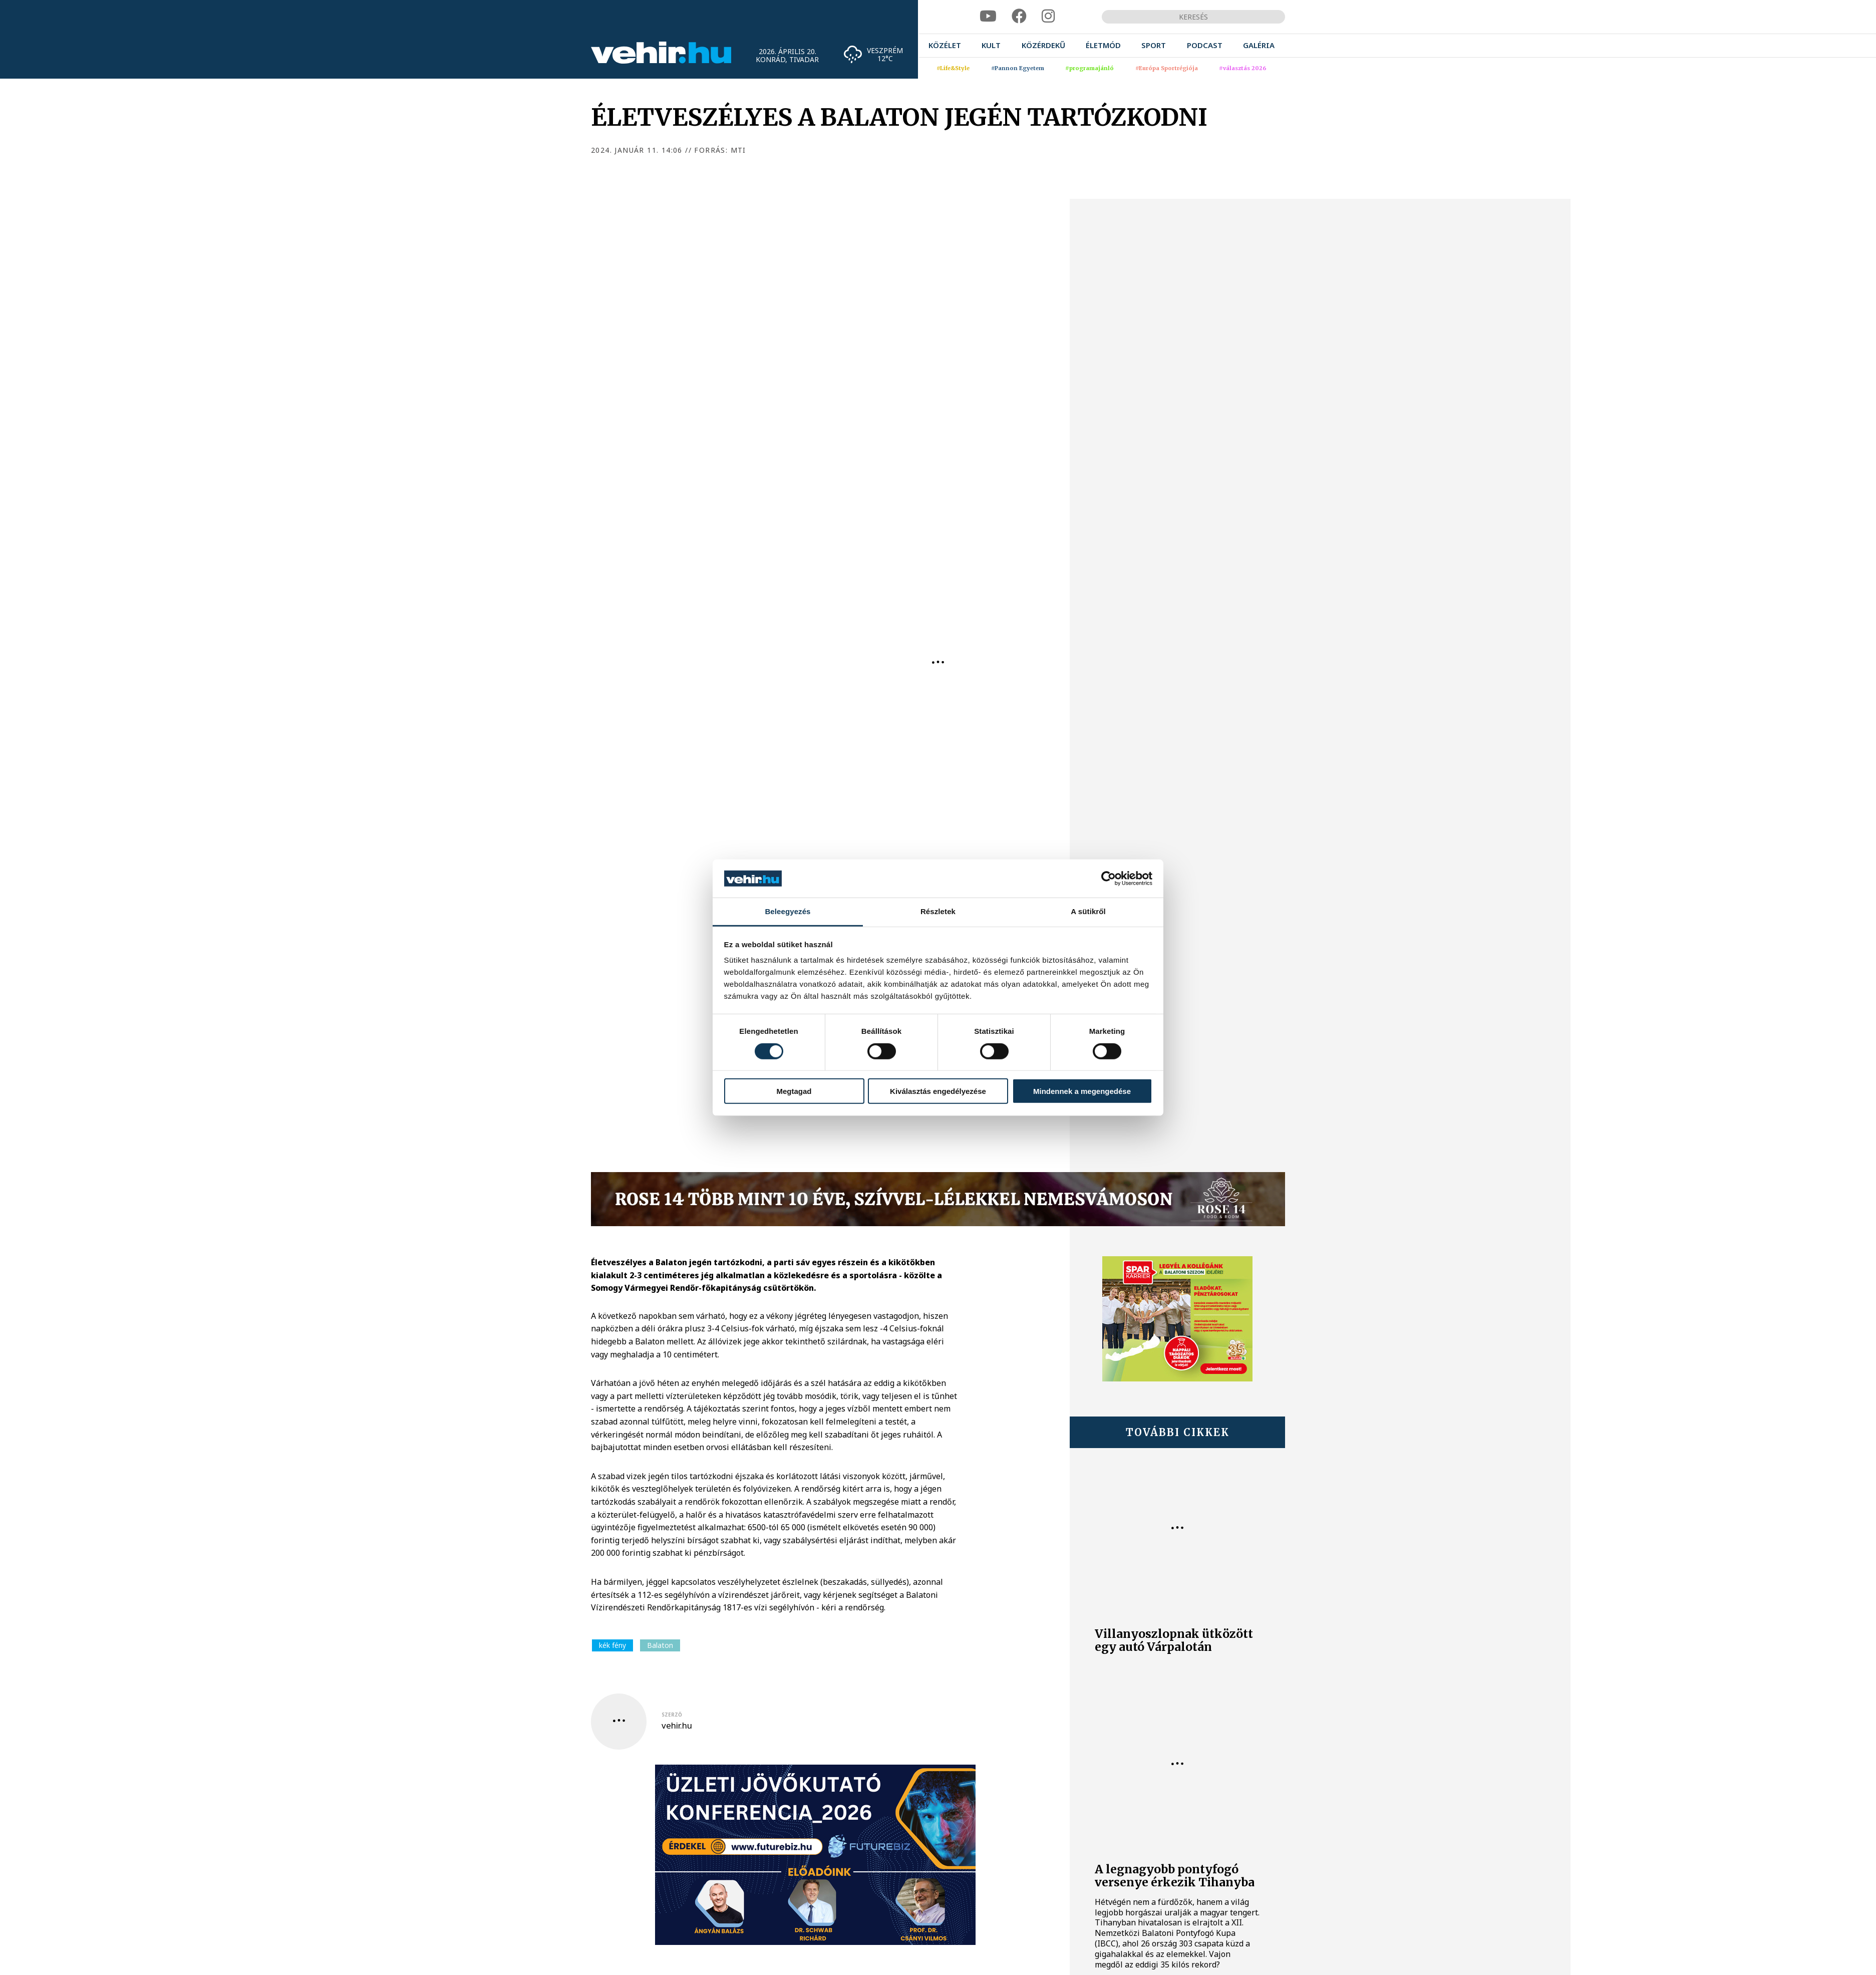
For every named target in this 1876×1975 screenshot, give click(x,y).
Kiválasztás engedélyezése (938, 1091)
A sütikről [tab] (1088, 911)
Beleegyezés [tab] (787, 911)
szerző (672, 1714)
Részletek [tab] (938, 911)
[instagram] (1048, 16)
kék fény (612, 1645)
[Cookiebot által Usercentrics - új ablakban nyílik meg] (1108, 878)
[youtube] (988, 16)
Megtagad (793, 1091)
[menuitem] (944, 45)
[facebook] (1019, 16)
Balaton (660, 1645)
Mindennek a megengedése (1082, 1091)
